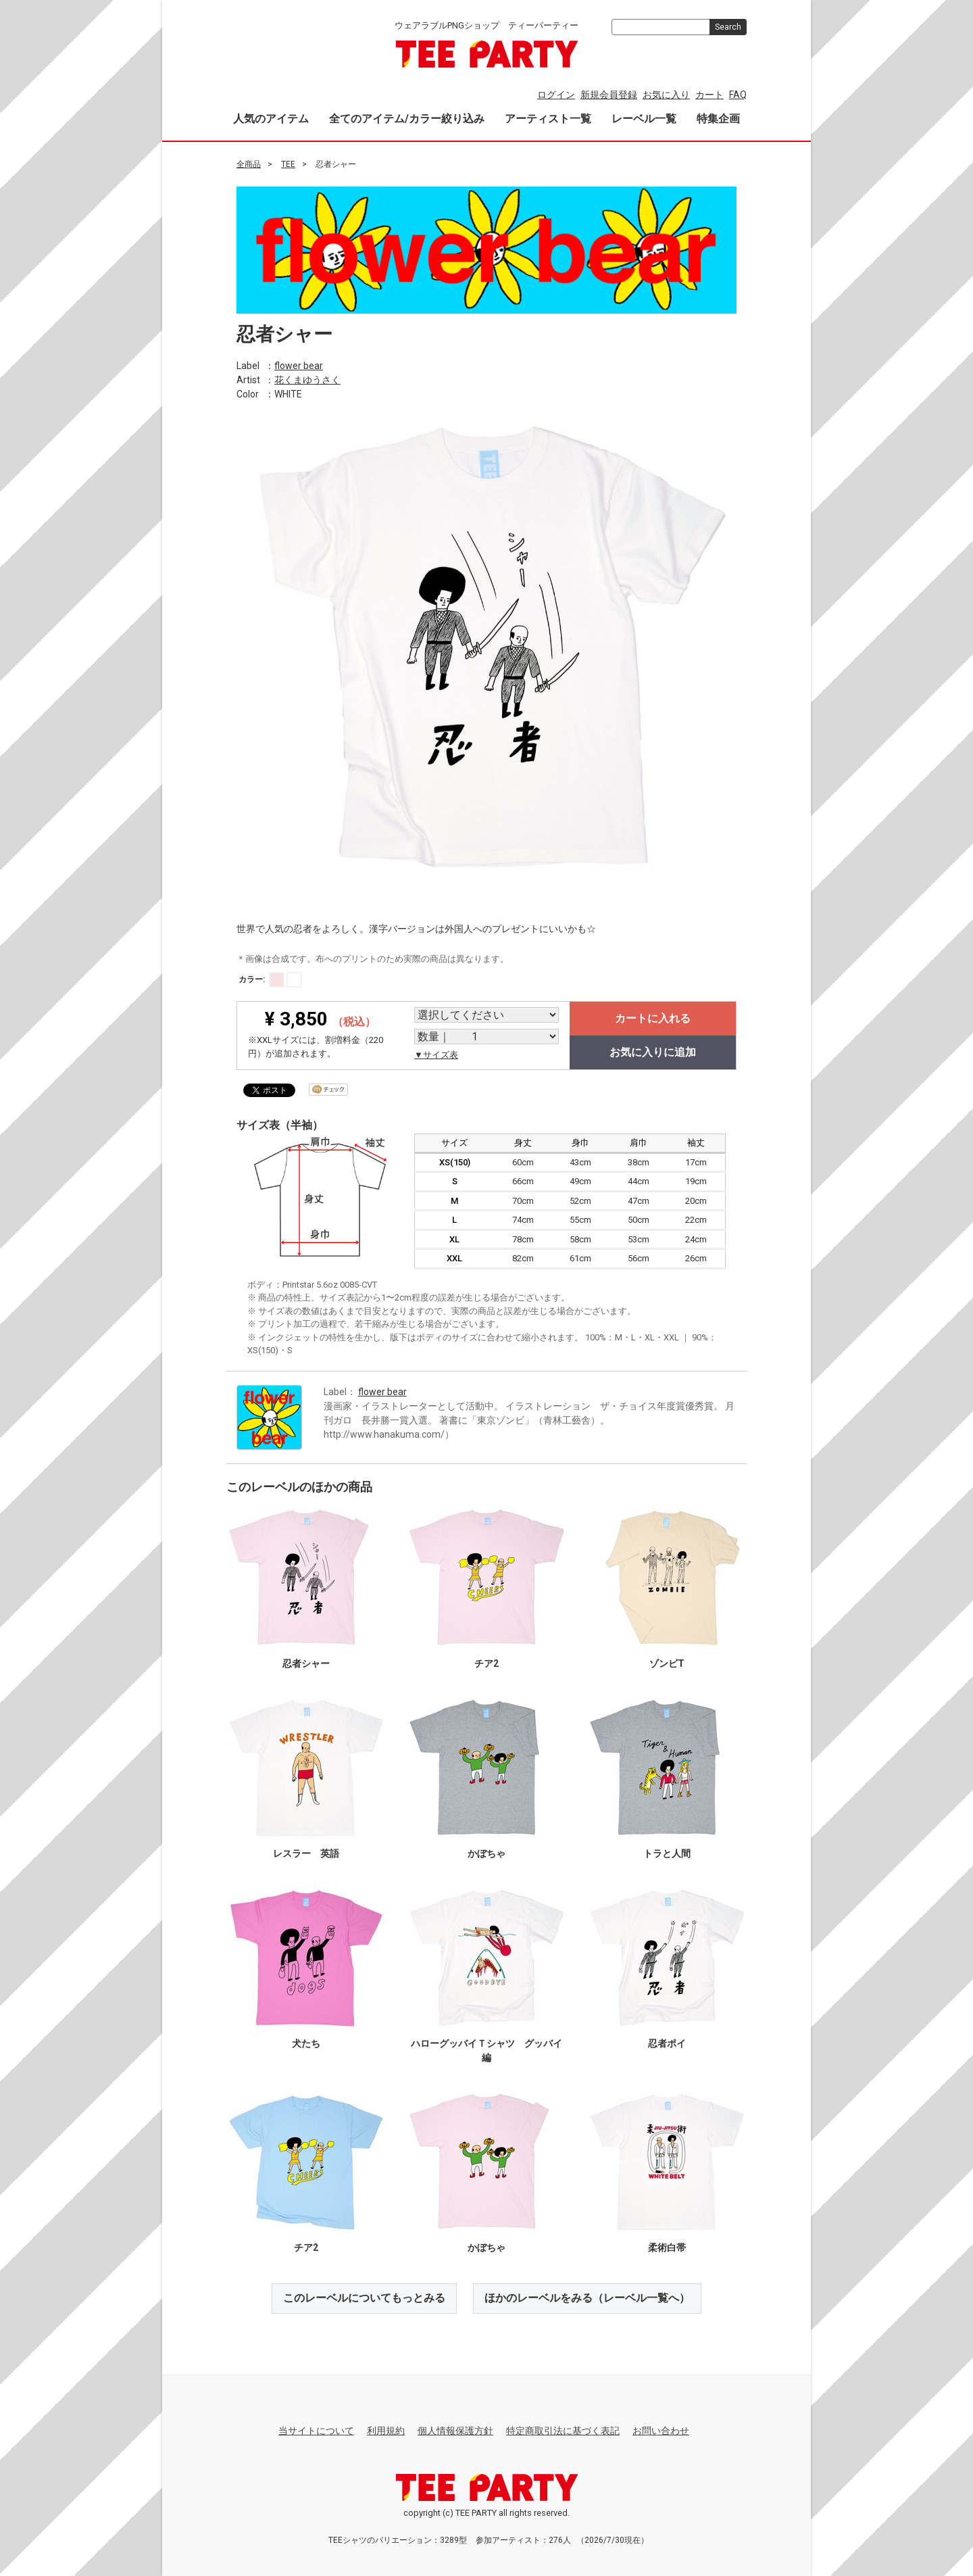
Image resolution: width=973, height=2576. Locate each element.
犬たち (306, 2043)
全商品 (248, 164)
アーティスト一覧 (548, 118)
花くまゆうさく (307, 379)
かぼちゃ (486, 1853)
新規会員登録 (608, 94)
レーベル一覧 (644, 118)
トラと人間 (667, 1853)
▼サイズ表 (436, 1055)
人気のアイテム (271, 118)
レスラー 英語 (306, 1853)
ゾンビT (666, 1663)
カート (709, 94)
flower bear (298, 365)
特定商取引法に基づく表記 (563, 2430)
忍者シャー (306, 1663)
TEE (288, 164)
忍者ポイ (667, 2043)
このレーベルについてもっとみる (364, 2297)
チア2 (486, 1663)
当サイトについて (316, 2430)
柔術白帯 (667, 2247)
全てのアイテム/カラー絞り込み (406, 118)
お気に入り (666, 94)
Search (728, 27)
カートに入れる (653, 1018)
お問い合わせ (660, 2430)
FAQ (738, 94)
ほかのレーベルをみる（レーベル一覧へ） (587, 2297)
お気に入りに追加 (652, 1052)
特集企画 (718, 118)
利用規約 (386, 2430)
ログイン (556, 94)
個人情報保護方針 (455, 2430)
